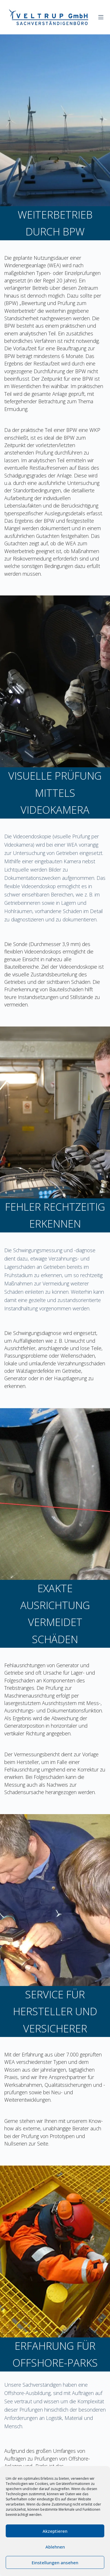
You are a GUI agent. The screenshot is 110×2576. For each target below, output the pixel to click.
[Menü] (100, 17)
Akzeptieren (55, 2531)
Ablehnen (55, 2547)
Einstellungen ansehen (55, 2562)
